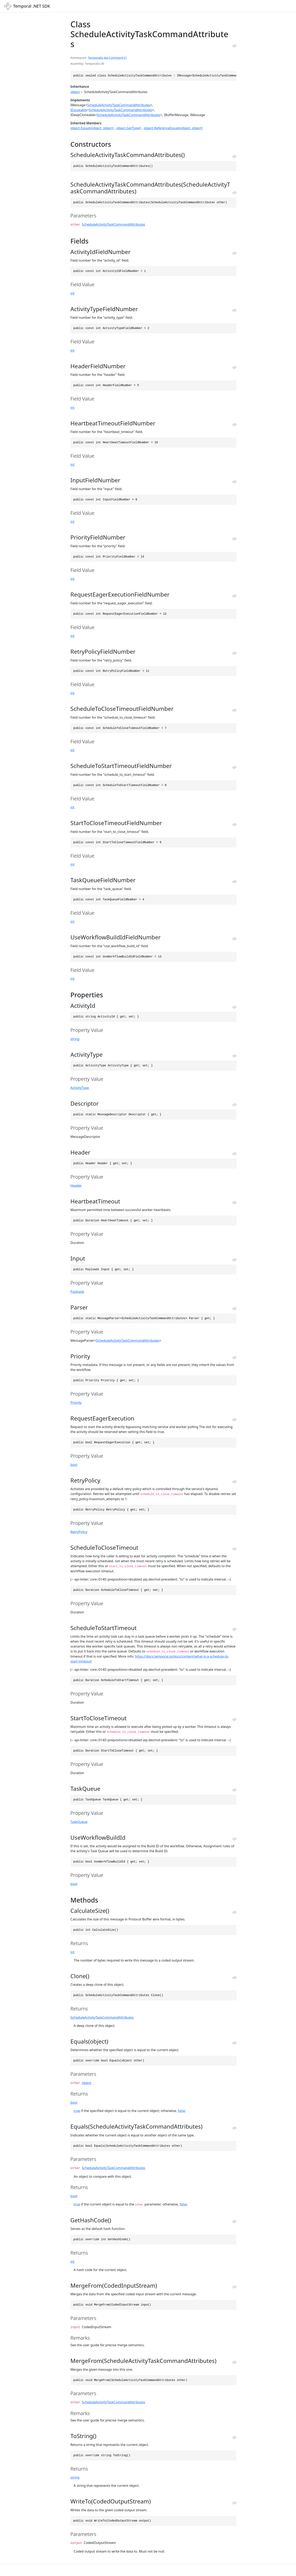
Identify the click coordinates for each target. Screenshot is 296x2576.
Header (76, 1185)
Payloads (77, 1291)
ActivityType (80, 1087)
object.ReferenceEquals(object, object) (173, 128)
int (73, 293)
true (77, 2110)
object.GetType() (128, 128)
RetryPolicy (79, 1532)
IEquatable (79, 110)
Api (106, 58)
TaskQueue (79, 1822)
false (181, 2110)
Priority (76, 1402)
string (75, 1039)
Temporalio (95, 58)
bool (74, 1464)
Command (116, 58)
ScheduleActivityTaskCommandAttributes (118, 105)
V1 (125, 58)
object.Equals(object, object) (92, 128)
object (75, 92)
